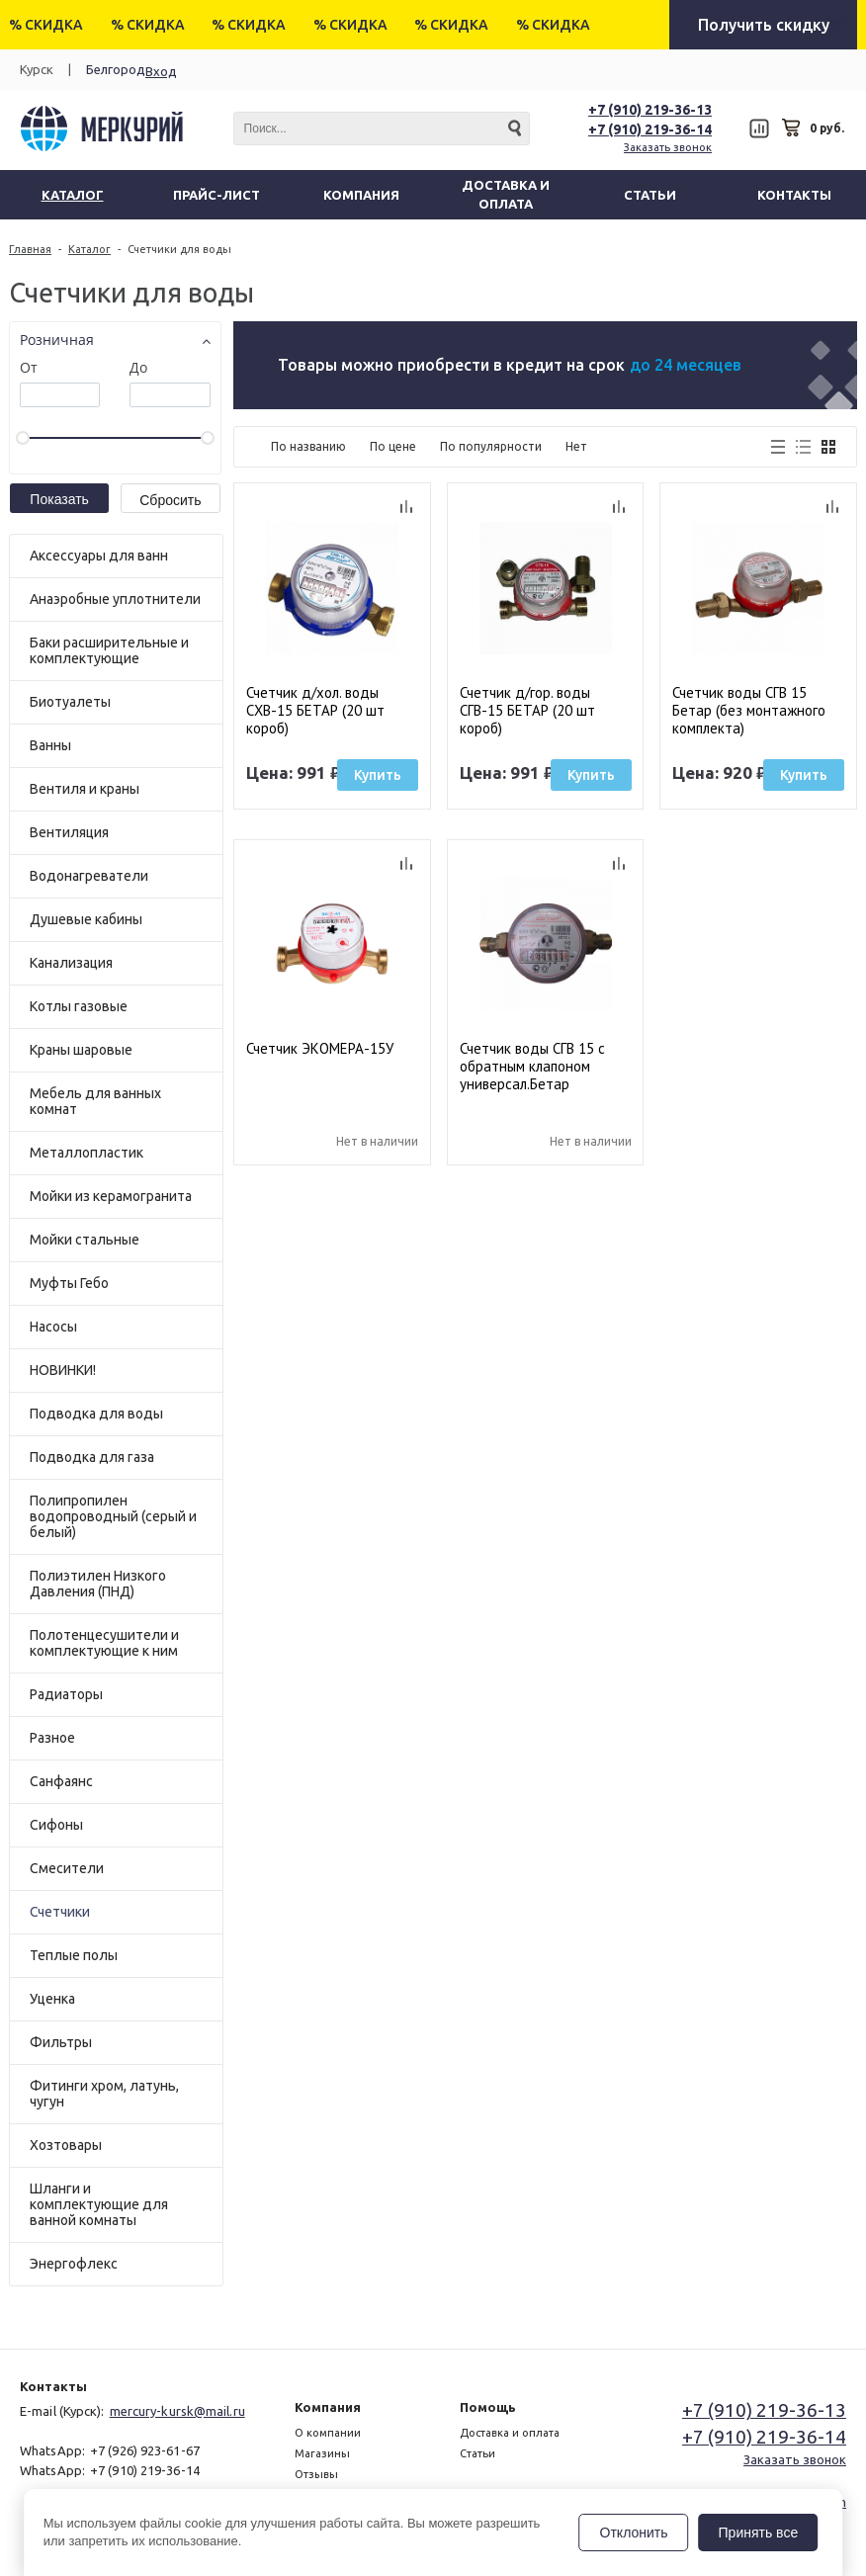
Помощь (488, 2407)
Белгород (115, 69)
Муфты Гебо (69, 1283)
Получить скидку (763, 25)
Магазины (322, 2453)
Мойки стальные (84, 1239)
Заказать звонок (668, 147)
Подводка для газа (92, 1457)
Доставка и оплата (510, 2433)
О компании (328, 2433)
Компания (328, 2407)
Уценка (52, 1999)
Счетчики (60, 1912)
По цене (393, 446)
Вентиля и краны (84, 789)
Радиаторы (66, 1694)
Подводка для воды (96, 1413)
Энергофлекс (74, 2264)
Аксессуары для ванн (99, 555)
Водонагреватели (89, 876)
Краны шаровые (81, 1050)
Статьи (477, 2453)
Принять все (759, 2532)
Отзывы (316, 2474)
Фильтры (61, 2042)
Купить (377, 775)
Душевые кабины (86, 919)
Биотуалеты (70, 702)
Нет (576, 446)
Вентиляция (69, 832)
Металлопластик (86, 1152)
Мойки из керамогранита (111, 1196)
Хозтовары (66, 2145)
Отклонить (634, 2532)
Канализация (71, 963)
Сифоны (56, 1825)
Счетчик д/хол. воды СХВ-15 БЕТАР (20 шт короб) (315, 710)
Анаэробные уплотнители (115, 599)
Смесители (67, 1868)
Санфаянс (61, 1781)
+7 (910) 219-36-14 (650, 129)
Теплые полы (74, 1955)
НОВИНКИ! (63, 1370)
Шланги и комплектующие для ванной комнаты (99, 2204)
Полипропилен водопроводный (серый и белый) (113, 1516)
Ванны (50, 745)
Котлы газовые (79, 1006)
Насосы (53, 1326)
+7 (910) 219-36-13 (650, 110)
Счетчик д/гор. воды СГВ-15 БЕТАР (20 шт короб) (527, 710)
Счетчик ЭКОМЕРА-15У (319, 1049)
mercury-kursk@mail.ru (177, 2411)
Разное (52, 1738)
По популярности (491, 446)
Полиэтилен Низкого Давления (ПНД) (98, 1583)
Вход (161, 71)
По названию (308, 446)
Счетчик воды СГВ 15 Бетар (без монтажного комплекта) (748, 710)
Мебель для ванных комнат (95, 1101)
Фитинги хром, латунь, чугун (104, 2093)
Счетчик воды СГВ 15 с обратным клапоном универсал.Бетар (532, 1066)
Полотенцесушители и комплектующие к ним (104, 1643)
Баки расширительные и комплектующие (109, 650)
